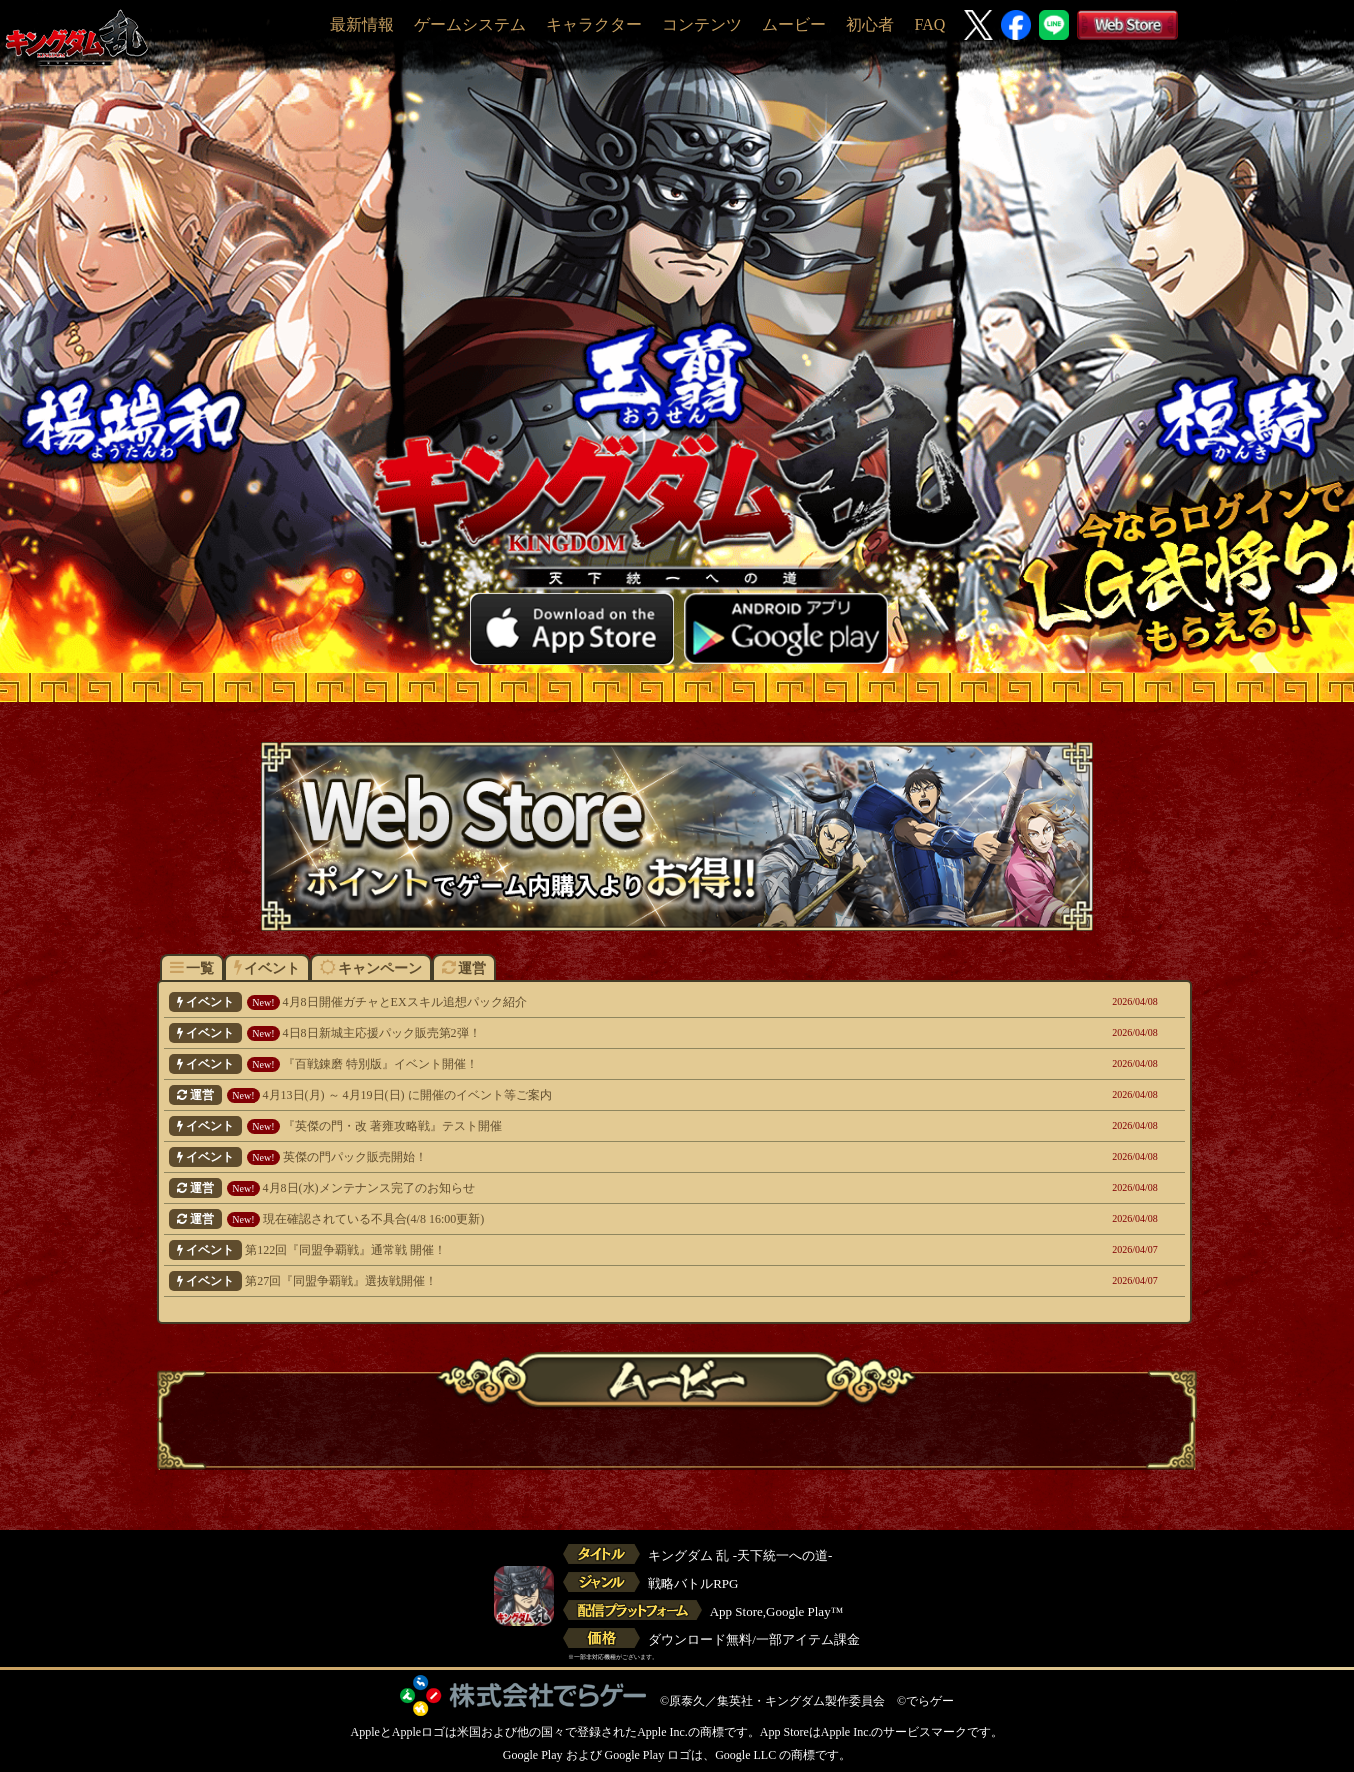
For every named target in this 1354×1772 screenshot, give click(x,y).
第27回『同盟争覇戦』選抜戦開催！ (577, 1281)
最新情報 (362, 24)
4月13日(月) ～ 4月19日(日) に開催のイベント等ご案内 (577, 1095)
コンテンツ (702, 24)
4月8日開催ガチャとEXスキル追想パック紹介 (577, 1002)
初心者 (870, 24)
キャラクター (594, 24)
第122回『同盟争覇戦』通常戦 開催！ (577, 1250)
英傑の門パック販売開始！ (577, 1157)
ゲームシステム (470, 24)
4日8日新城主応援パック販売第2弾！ (577, 1033)
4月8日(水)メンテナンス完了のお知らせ (577, 1188)
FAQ (929, 24)
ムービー (794, 24)
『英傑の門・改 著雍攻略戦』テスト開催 (577, 1126)
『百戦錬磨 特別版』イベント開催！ (577, 1064)
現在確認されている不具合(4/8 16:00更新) (577, 1219)
